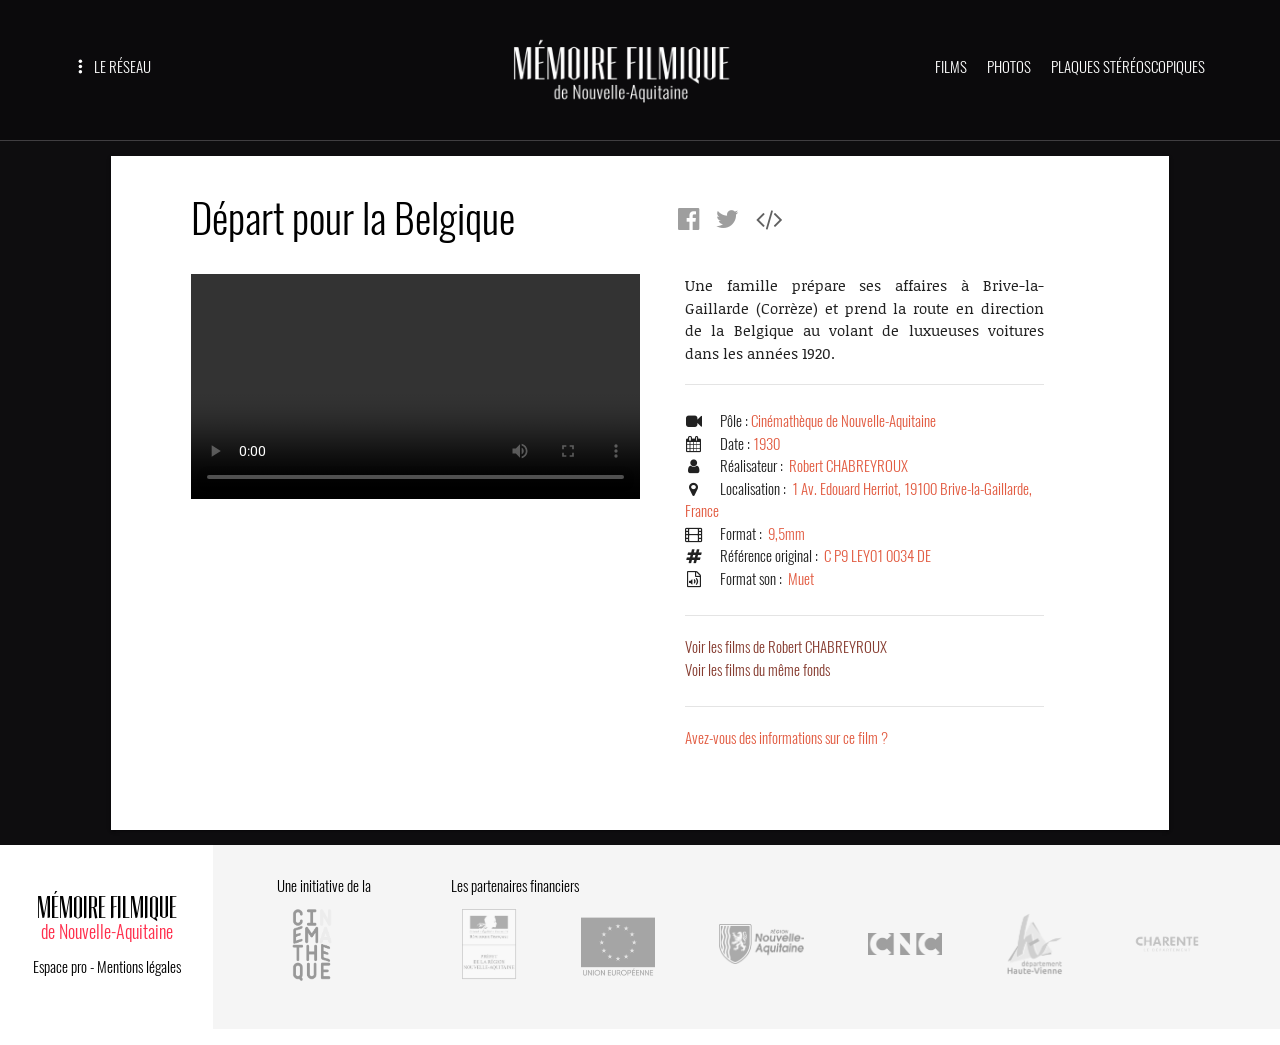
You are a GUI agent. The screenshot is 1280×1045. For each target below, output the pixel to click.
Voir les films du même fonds (757, 670)
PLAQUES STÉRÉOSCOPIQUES (1128, 67)
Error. (415, 386)
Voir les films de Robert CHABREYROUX (786, 647)
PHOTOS (1009, 67)
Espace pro (60, 967)
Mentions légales (139, 967)
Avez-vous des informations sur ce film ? (786, 738)
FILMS (951, 67)
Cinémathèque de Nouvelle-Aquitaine (843, 421)
